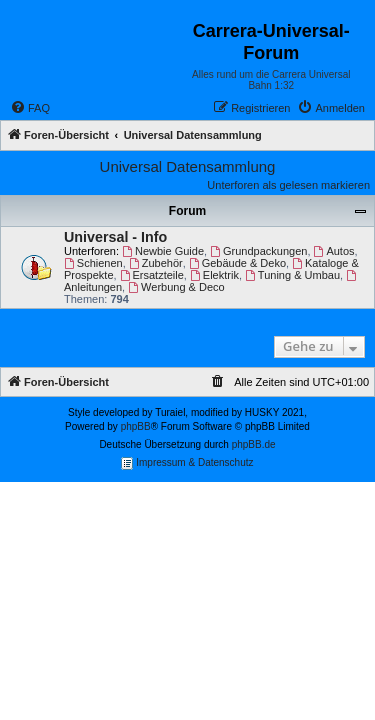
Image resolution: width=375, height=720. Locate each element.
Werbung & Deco (176, 287)
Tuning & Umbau (292, 275)
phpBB (136, 426)
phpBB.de (254, 444)
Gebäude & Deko (237, 263)
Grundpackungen (258, 251)
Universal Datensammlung (188, 166)
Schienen (93, 263)
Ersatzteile (152, 275)
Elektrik (214, 275)
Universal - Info (115, 237)
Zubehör (156, 263)
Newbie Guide (163, 251)
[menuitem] (30, 108)
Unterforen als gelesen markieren (288, 185)
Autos (334, 251)
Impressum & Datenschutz (187, 463)
